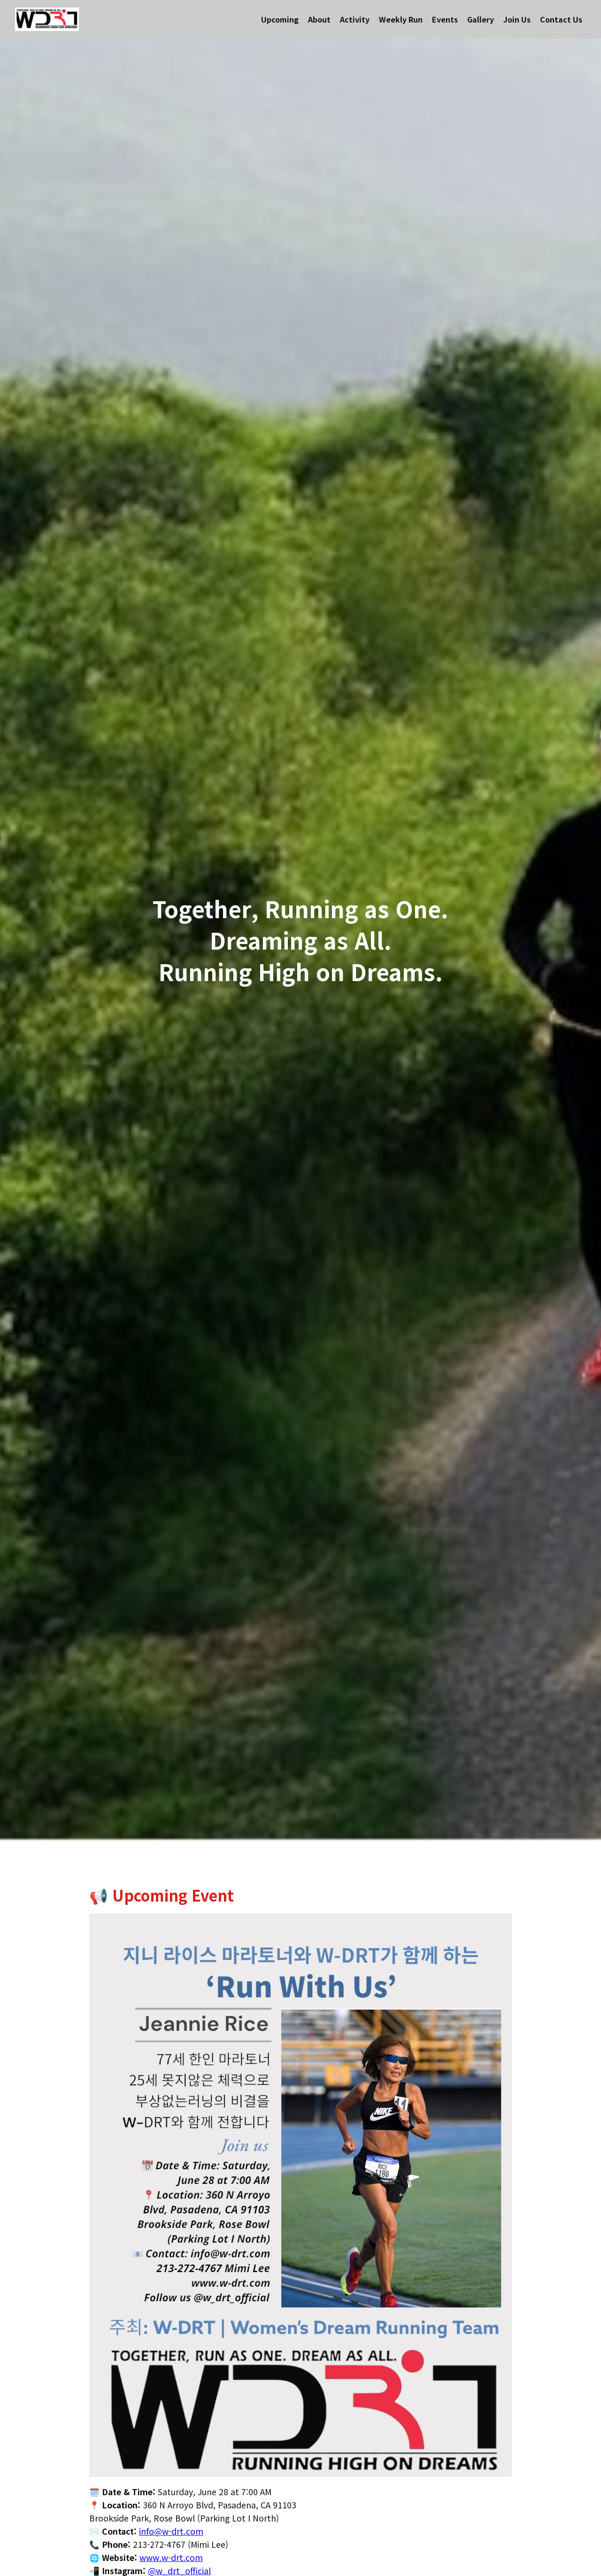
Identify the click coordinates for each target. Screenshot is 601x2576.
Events (445, 19)
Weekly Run (401, 19)
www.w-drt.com (171, 2557)
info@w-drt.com (171, 2531)
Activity (355, 19)
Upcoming (280, 19)
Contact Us (561, 19)
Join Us (517, 19)
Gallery (480, 19)
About (319, 19)
